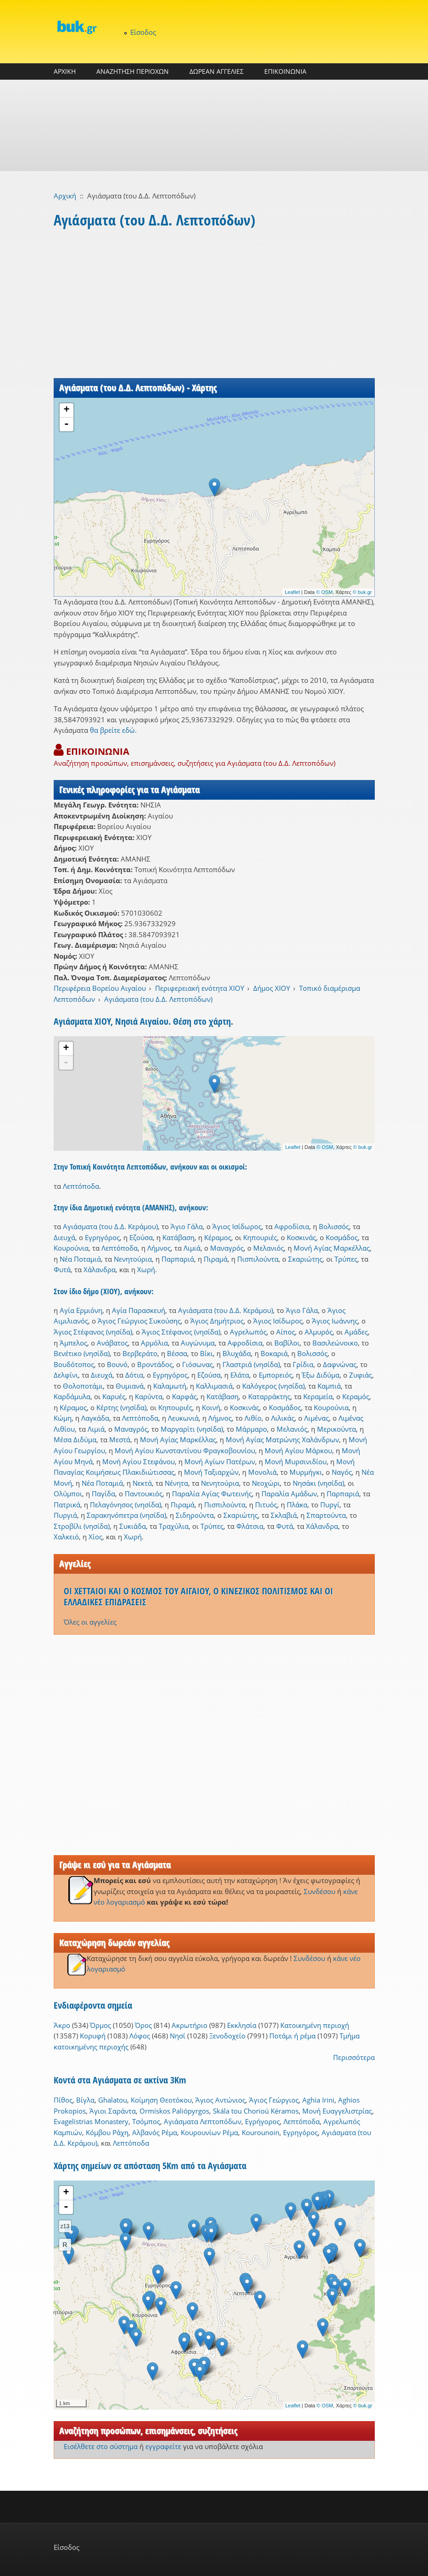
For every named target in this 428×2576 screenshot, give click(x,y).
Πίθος (63, 2099)
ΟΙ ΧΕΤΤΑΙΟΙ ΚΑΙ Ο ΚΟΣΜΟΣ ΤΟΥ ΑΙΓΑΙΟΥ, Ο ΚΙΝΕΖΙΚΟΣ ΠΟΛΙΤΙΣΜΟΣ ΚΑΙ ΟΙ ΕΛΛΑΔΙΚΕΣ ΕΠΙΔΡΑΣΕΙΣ (198, 1596)
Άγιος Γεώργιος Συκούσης (139, 1320)
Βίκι (206, 1353)
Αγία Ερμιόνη (81, 1310)
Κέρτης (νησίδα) (121, 1407)
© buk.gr (362, 592)
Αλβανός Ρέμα (154, 2132)
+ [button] (66, 410)
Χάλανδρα (99, 1269)
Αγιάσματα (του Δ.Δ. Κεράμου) (110, 1226)
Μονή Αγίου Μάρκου (298, 1450)
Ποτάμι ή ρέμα (292, 2035)
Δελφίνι (66, 1374)
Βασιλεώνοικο (335, 1342)
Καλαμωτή (169, 1385)
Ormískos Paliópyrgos (174, 2110)
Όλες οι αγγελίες (90, 1621)
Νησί (177, 2035)
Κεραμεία (318, 1396)
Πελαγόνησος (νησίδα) (125, 1504)
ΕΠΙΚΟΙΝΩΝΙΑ (285, 71)
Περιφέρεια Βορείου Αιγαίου (100, 988)
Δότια (134, 1374)
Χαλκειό (66, 1536)
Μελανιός (268, 1247)
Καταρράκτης (269, 1396)
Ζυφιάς (360, 1374)
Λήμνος (159, 1247)
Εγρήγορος (262, 2121)
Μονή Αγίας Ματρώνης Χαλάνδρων (282, 1439)
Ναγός (342, 1472)
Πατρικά (67, 1504)
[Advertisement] (214, 125)
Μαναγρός (227, 1247)
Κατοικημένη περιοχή (314, 2025)
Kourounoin (260, 2132)
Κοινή (211, 1407)
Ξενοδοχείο (227, 2035)
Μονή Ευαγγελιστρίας (337, 2110)
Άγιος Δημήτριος (217, 1320)
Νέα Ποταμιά (80, 1258)
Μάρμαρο (251, 1429)
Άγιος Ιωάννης (335, 1320)
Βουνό (117, 1364)
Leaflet (292, 592)
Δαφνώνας (339, 1364)
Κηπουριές (260, 1237)
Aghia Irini (318, 2099)
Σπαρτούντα (326, 1515)
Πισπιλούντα (257, 1258)
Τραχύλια (174, 1526)
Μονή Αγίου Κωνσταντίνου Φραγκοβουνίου (185, 1450)
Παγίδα (103, 1493)
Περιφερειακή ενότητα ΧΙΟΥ (199, 988)
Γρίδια (303, 1364)
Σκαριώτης (305, 1258)
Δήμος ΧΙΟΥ (271, 988)
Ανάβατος (112, 1342)
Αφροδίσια (291, 1226)
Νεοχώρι (266, 1483)
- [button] (66, 424)
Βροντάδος (154, 1364)
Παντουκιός (143, 1493)
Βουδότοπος (74, 1364)
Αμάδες (356, 1331)
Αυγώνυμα (198, 1342)
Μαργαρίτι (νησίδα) (192, 1429)
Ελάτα (239, 1374)
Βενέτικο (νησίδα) (82, 1353)
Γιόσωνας (197, 1364)
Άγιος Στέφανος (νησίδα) (93, 1331)
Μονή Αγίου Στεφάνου (138, 1461)
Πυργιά (65, 1515)
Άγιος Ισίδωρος (236, 1226)
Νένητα (176, 1483)
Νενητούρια (133, 1258)
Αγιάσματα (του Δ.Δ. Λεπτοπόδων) (158, 999)
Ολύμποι (68, 1493)
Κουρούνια (71, 1247)
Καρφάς (184, 1396)
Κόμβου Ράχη (107, 2132)
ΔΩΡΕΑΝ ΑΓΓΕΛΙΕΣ (216, 71)
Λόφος (139, 2035)
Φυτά (62, 1269)
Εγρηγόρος (102, 1237)
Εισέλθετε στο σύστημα (101, 2446)
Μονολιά (262, 1472)
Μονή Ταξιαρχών (211, 1472)
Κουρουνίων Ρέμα (209, 2132)
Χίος (95, 1536)
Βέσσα (177, 1353)
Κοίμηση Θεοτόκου (161, 2099)
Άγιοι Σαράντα (112, 2110)
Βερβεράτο (139, 1353)
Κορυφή (93, 2035)
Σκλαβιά (284, 1515)
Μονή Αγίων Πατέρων (219, 1461)
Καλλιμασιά (214, 1385)
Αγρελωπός (248, 1331)
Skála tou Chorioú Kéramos (256, 2110)
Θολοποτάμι (83, 1385)
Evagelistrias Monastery (91, 2121)
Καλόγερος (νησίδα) (273, 1385)
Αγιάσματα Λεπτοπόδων (202, 2121)
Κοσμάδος (342, 1237)
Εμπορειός (275, 1374)
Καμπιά (329, 1385)
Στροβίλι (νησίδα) (82, 1526)
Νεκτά (142, 1483)
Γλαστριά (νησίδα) (251, 1364)
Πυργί (329, 1504)
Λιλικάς (283, 1418)
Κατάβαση (178, 1237)
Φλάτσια (249, 1526)
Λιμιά (191, 1247)
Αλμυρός (319, 1331)
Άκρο (62, 2025)
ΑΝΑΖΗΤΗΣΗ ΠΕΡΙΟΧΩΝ (132, 71)
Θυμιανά (130, 1385)
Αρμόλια (154, 1342)
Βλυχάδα (236, 1353)
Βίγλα (85, 2099)
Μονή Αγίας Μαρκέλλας (332, 1247)
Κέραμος (217, 1237)
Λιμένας (316, 1418)
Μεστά (119, 1439)
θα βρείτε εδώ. (113, 730)
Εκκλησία (241, 2025)
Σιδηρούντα (195, 1515)
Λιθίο (253, 1418)
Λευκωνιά (183, 1418)
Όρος (143, 2025)
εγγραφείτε (163, 2446)
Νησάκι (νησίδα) (318, 1483)
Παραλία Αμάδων (289, 1493)
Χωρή (146, 1269)
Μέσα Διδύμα (75, 1439)
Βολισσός (334, 1226)
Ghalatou (112, 2099)
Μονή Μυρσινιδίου (296, 1461)
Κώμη (63, 1418)
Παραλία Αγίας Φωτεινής (212, 1493)
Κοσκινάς (301, 1237)
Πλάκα (297, 1504)
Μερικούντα (336, 1429)
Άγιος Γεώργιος (274, 2099)
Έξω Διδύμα (320, 1374)
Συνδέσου (319, 1891)
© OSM (324, 592)
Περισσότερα (354, 2057)
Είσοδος (143, 32)
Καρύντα (148, 1396)
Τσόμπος (146, 2121)
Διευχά (64, 1237)
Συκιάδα (132, 1526)
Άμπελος (73, 1342)
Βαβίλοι (287, 1342)
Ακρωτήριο (189, 2025)
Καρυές (113, 1396)
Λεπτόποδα (81, 1186)
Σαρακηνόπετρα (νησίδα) (126, 1515)
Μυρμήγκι (305, 1472)
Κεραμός (355, 1396)
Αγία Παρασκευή (138, 1310)
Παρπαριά (177, 1258)
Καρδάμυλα (72, 1396)
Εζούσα (141, 1237)
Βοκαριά (274, 1353)
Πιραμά (216, 1258)
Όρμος (100, 2025)
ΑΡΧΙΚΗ (65, 71)
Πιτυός (266, 1504)
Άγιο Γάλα (187, 1226)
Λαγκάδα (95, 1418)
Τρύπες (345, 1258)
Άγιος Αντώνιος (220, 2099)
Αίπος (285, 1331)
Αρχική (65, 195)
